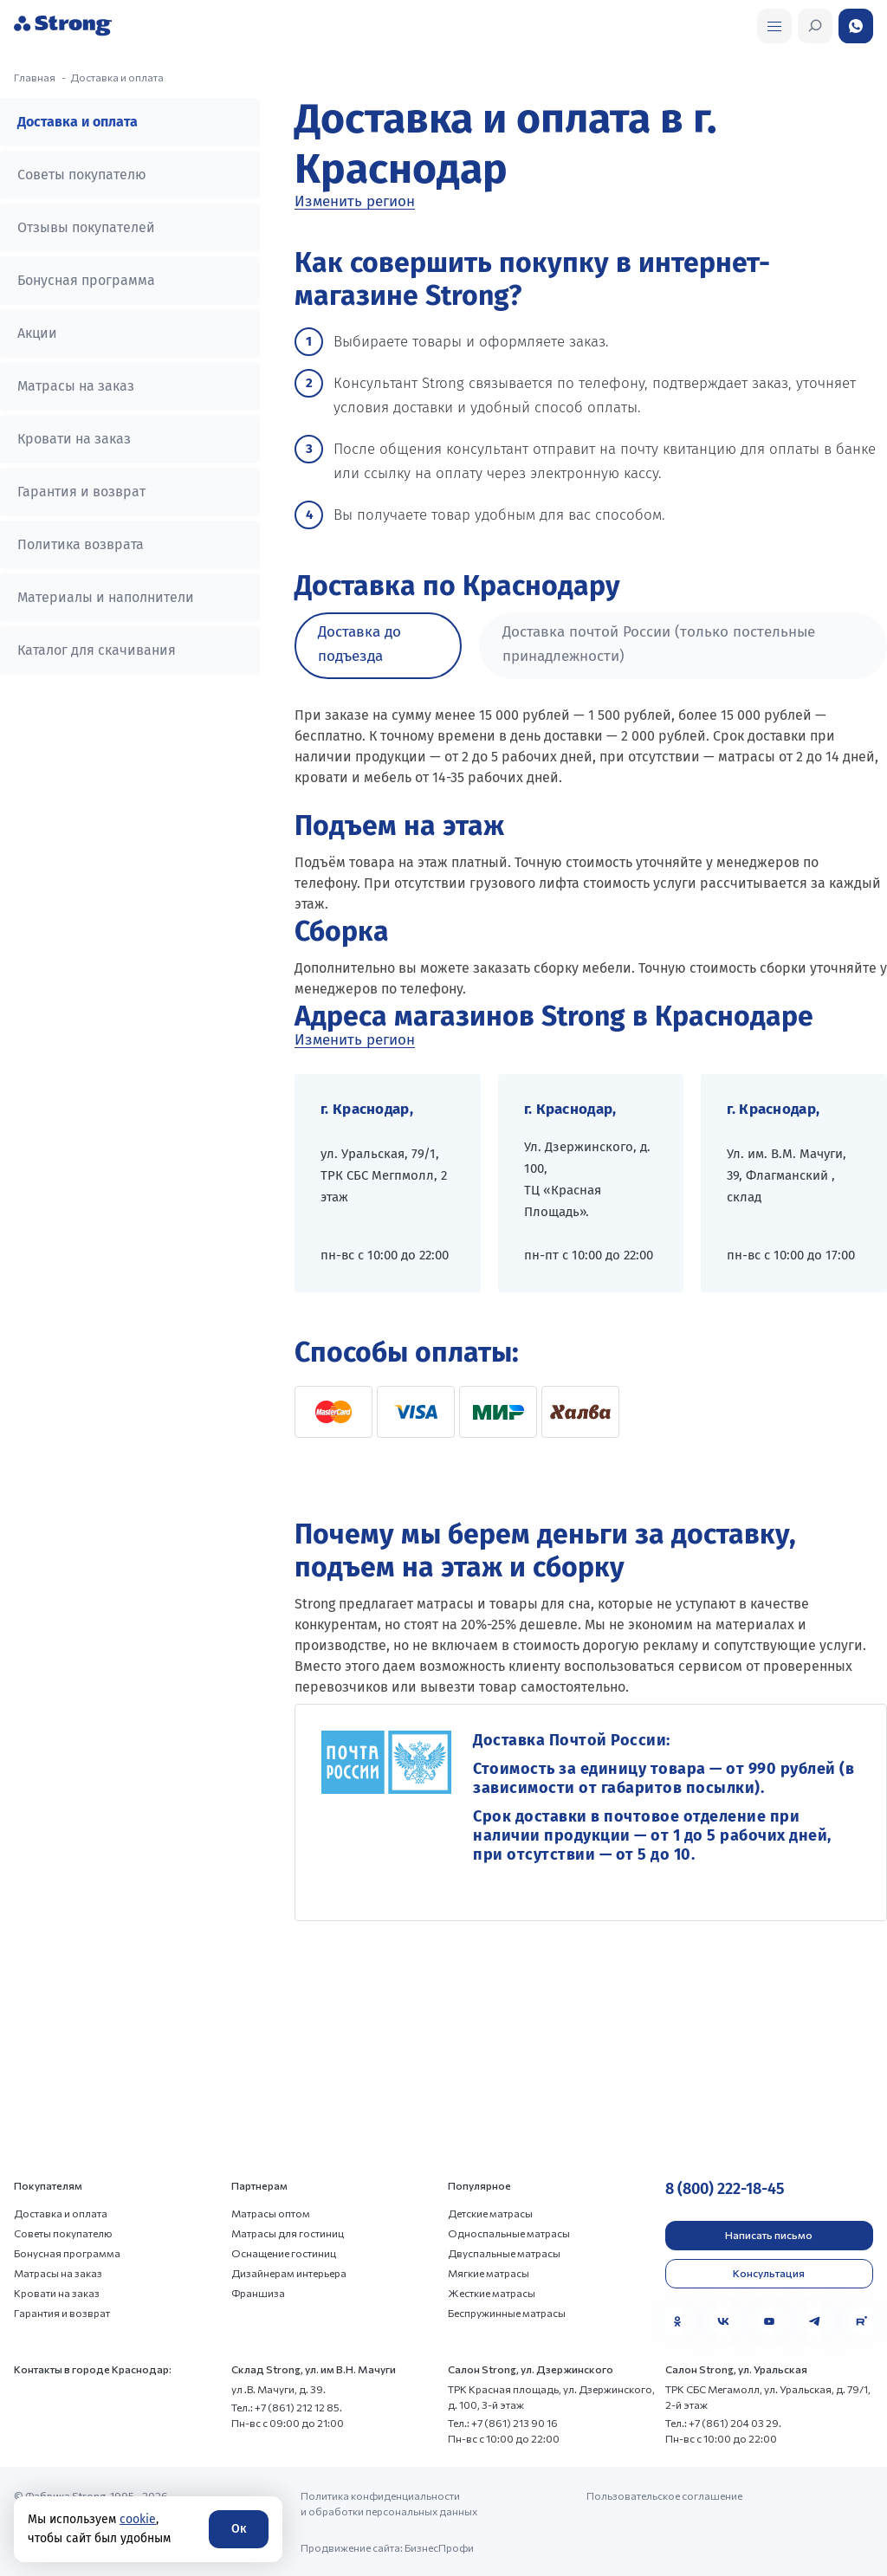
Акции (37, 333)
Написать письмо (769, 2235)
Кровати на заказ (74, 438)
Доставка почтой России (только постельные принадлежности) (658, 644)
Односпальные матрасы (509, 2233)
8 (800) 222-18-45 (724, 2188)
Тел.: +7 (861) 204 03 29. (723, 2423)
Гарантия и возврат (81, 491)
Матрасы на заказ (75, 386)
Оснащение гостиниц (283, 2253)
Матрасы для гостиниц (287, 2233)
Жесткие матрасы (491, 2293)
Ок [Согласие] (238, 2528)
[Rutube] (861, 2321)
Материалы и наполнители (105, 597)
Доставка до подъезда (359, 644)
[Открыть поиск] (774, 26)
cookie (138, 2519)
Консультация (769, 2273)
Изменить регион (355, 202)
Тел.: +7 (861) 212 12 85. (286, 2407)
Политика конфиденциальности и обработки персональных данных (389, 2503)
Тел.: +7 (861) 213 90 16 (503, 2423)
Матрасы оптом (270, 2213)
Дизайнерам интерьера (288, 2273)
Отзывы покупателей (86, 227)
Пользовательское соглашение (664, 2495)
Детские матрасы (490, 2213)
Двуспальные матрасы (504, 2253)
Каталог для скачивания (96, 650)
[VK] (723, 2321)
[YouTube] (769, 2321)
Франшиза (258, 2293)
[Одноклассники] (677, 2321)
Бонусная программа (86, 280)
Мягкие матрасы (488, 2273)
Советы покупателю (81, 174)
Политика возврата (80, 544)
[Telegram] (815, 2321)
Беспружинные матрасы (507, 2313)
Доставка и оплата (77, 121)
